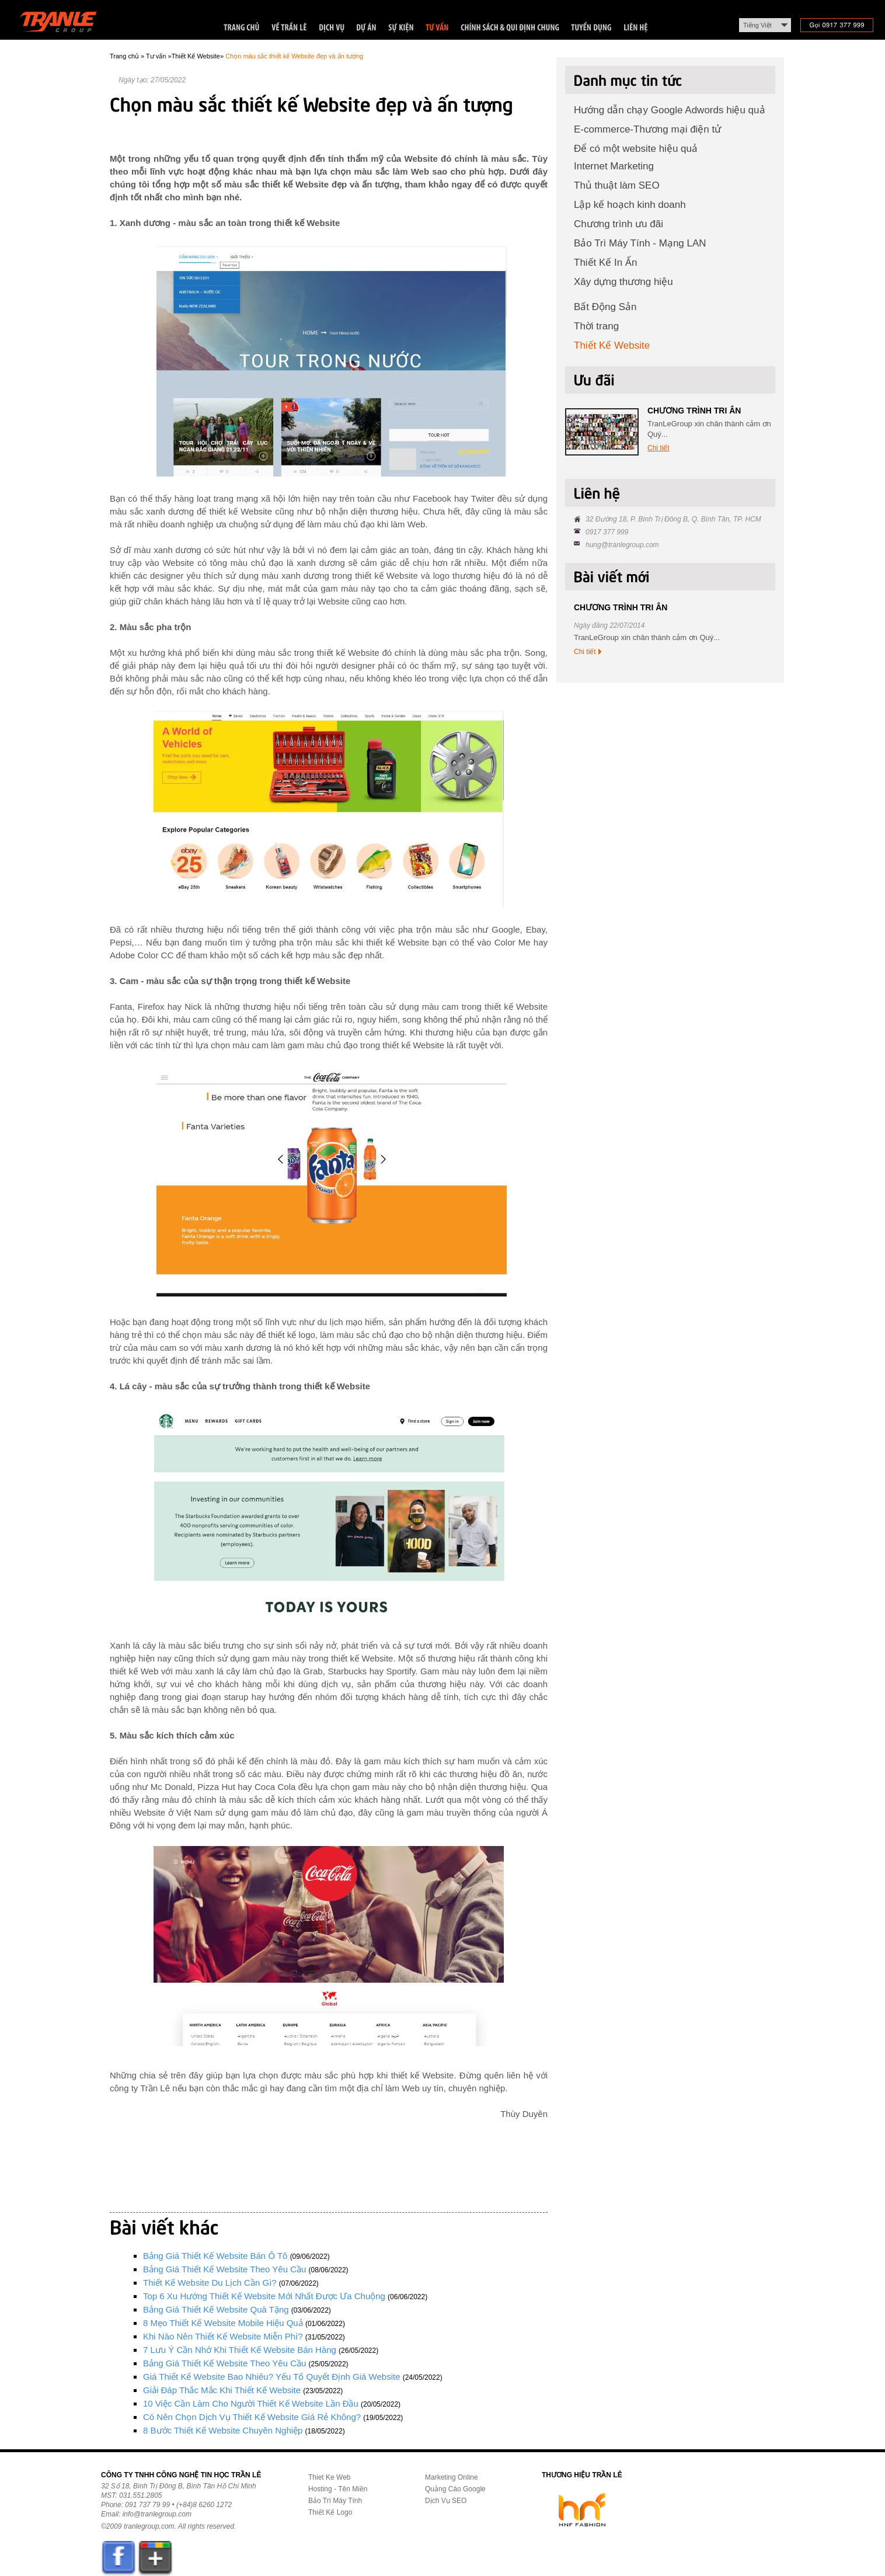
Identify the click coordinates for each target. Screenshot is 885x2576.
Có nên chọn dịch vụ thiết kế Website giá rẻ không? (252, 2417)
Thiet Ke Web (329, 2477)
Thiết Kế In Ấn (605, 262)
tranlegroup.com (149, 2526)
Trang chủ (124, 56)
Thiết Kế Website (196, 56)
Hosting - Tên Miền (337, 2489)
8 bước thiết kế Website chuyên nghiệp (222, 2430)
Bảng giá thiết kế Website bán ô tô (215, 2256)
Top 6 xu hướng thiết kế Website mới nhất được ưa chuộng (264, 2296)
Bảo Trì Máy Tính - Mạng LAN (640, 243)
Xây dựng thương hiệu (623, 281)
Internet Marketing (614, 166)
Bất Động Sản (605, 306)
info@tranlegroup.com (157, 2514)
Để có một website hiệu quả (636, 148)
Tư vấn (156, 56)
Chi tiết (658, 448)
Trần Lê (63, 24)
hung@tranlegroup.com (622, 545)
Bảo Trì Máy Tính (335, 2501)
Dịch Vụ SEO (445, 2501)
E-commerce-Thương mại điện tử (647, 129)
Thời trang (596, 326)
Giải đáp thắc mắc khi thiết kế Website (222, 2390)
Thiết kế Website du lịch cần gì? (210, 2283)
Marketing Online (451, 2477)
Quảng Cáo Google (455, 2489)
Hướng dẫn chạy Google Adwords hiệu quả (669, 110)
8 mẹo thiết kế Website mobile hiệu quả (223, 2323)
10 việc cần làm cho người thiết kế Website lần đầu (250, 2403)
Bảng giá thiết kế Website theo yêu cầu (224, 2269)
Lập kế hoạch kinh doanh (630, 204)
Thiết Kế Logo (330, 2512)
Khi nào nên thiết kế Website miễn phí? (223, 2336)
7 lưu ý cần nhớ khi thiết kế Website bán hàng (239, 2350)
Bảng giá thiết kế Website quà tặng (216, 2309)
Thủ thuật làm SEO (617, 185)
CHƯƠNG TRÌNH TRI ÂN (694, 410)
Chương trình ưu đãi (618, 224)
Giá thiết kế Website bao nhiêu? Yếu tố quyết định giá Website (271, 2377)
